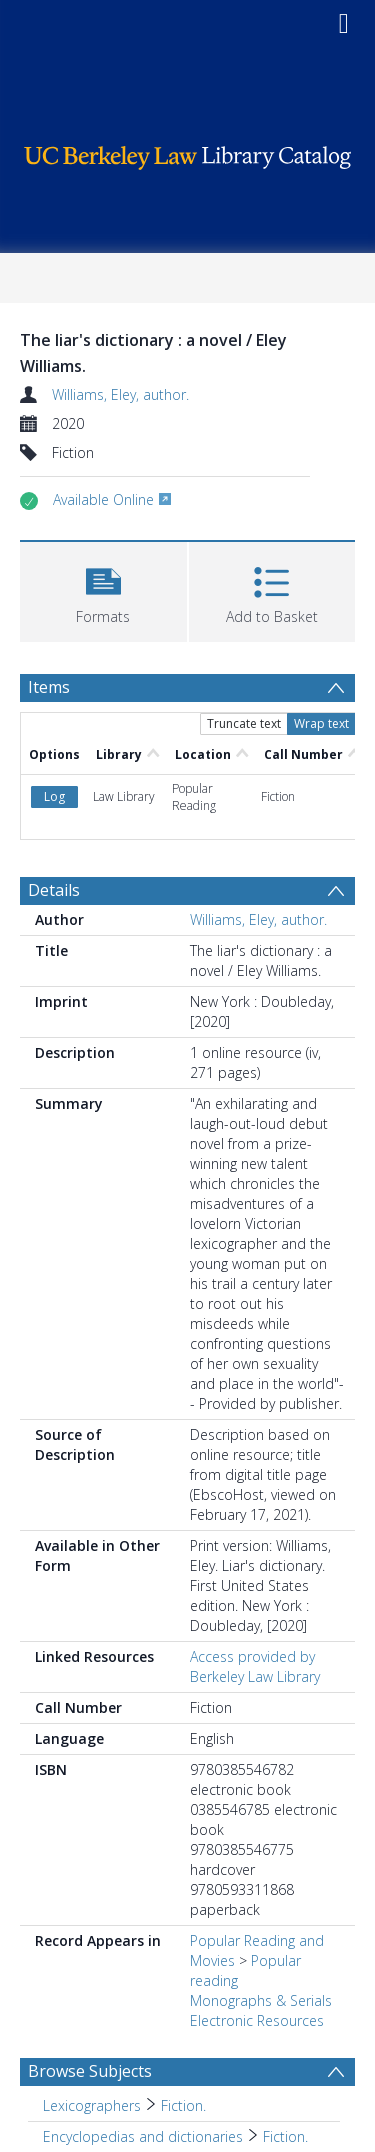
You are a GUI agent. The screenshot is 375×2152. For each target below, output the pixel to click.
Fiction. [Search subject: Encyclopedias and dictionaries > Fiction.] (285, 2136)
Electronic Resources (257, 2020)
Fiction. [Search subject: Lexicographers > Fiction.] (183, 2105)
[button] (103, 589)
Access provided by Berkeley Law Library (255, 1666)
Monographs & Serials (261, 2000)
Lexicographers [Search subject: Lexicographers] (92, 2105)
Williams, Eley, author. (120, 394)
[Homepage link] (188, 152)
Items (49, 687)
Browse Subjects (90, 2071)
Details (54, 890)
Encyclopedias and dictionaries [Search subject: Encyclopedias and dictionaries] (143, 2136)
